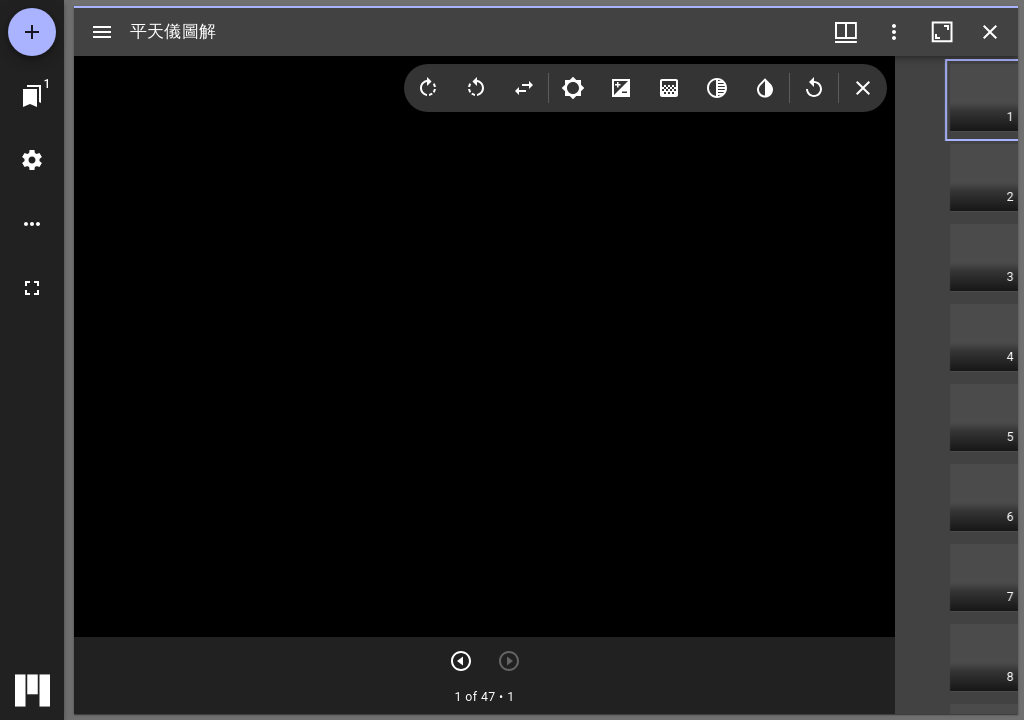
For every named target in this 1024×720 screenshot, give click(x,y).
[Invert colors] (765, 88)
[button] (984, 100)
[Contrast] (621, 88)
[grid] (956, 385)
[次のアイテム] (461, 661)
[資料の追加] (32, 32)
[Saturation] (669, 88)
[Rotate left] (476, 88)
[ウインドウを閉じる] (990, 32)
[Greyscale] (717, 88)
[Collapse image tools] (863, 88)
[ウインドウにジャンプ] (32, 96)
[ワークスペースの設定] (32, 160)
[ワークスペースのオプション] (32, 224)
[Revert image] (814, 88)
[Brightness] (573, 88)
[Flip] (524, 88)
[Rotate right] (428, 88)
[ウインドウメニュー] (846, 32)
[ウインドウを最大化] (942, 32)
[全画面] (32, 288)
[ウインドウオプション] (894, 32)
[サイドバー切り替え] (102, 32)
